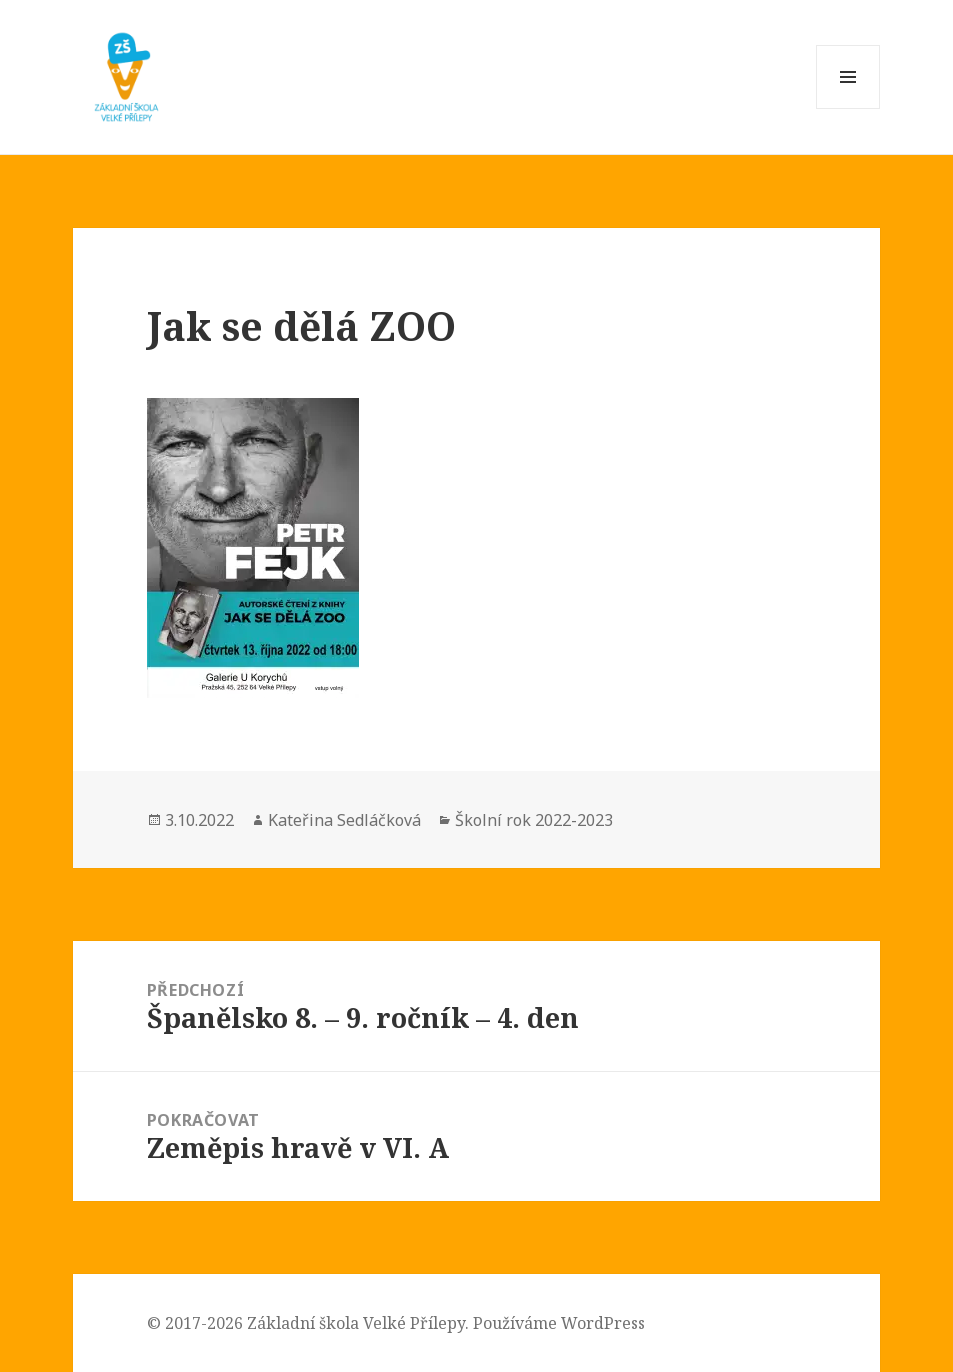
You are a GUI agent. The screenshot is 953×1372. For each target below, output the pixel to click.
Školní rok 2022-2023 (534, 820)
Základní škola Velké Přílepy (356, 1323)
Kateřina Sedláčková (344, 820)
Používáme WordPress (559, 1323)
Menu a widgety (848, 108)
